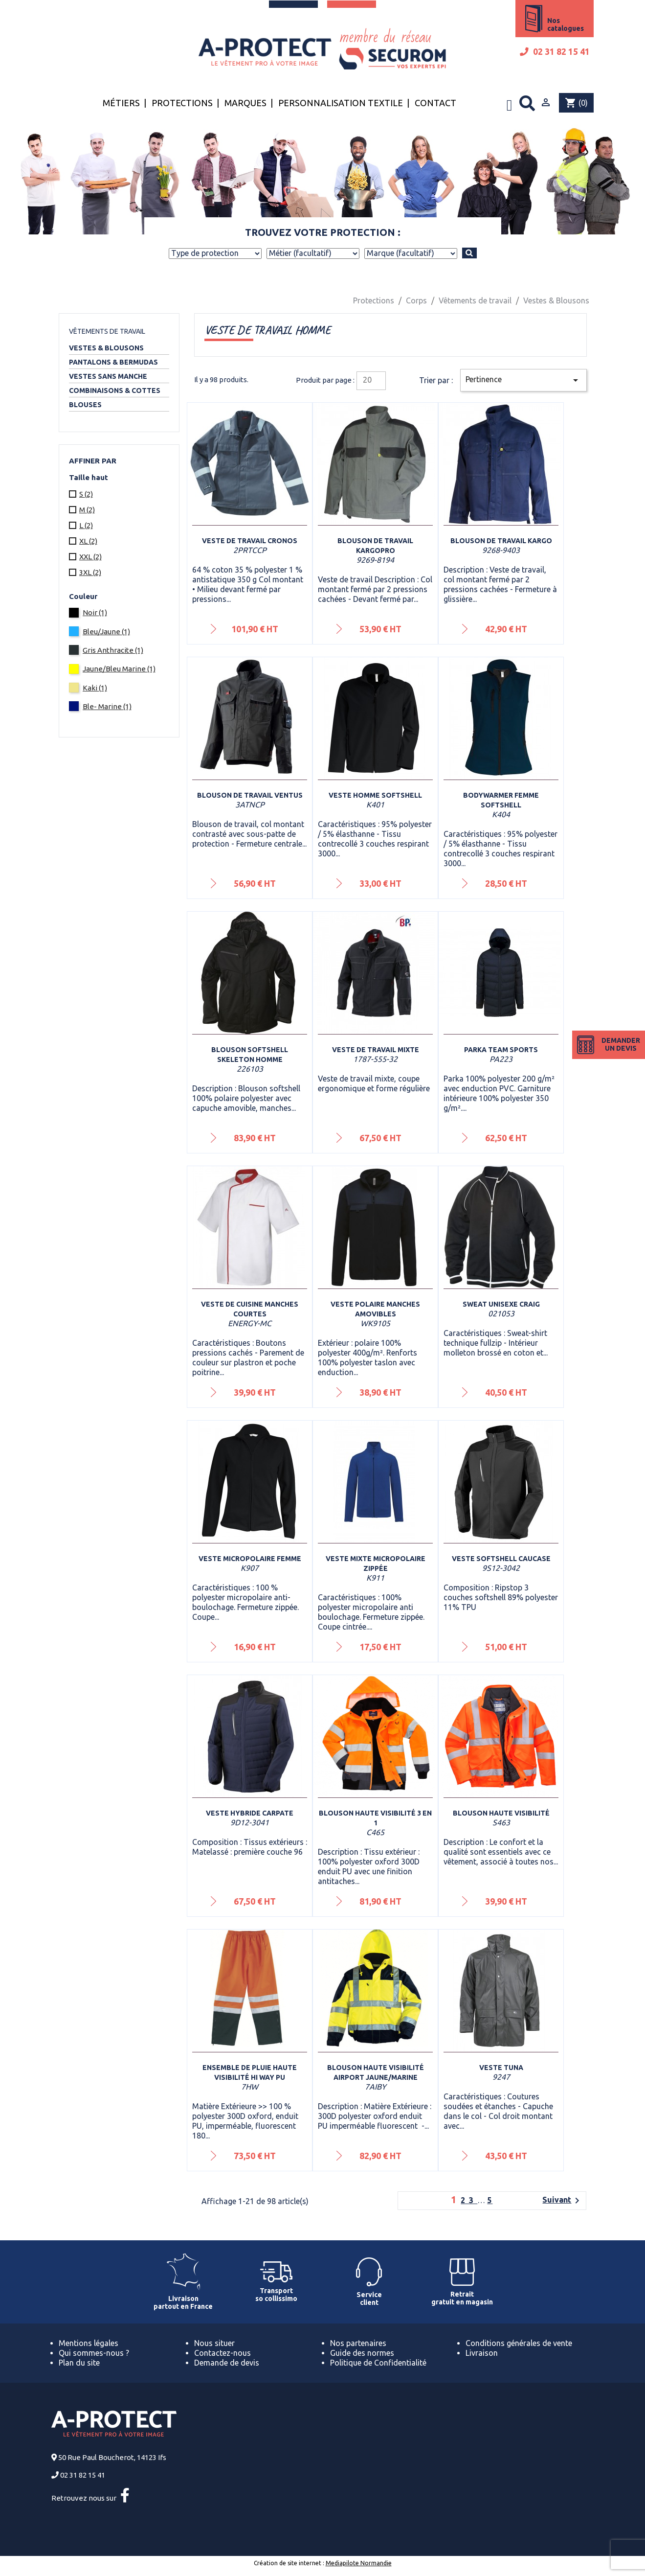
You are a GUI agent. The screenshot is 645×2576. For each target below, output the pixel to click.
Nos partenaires (358, 2343)
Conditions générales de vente (519, 2343)
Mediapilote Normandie (359, 2563)
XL (88, 541)
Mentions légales (88, 2343)
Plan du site (79, 2362)
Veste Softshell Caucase (501, 1559)
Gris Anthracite (113, 650)
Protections (182, 103)
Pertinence (523, 380)
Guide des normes (362, 2352)
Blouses (85, 405)
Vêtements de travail (107, 331)
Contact (435, 103)
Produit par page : (325, 380)
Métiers (121, 103)
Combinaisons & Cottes (114, 390)
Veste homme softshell (375, 795)
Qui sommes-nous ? (94, 2352)
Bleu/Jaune (106, 631)
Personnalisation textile (340, 103)
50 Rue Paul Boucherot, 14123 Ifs (112, 2457)
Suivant (562, 2201)
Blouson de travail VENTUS (250, 795)
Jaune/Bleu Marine (119, 669)
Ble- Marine (107, 706)
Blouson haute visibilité (501, 1813)
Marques (245, 103)
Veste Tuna (501, 2067)
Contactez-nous (222, 2352)
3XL (90, 572)
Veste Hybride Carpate (249, 1813)
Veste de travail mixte (375, 1050)
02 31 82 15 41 (555, 51)
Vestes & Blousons (106, 348)
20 (367, 379)
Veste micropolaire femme (250, 1559)
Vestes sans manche (108, 376)
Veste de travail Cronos (249, 541)
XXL (90, 556)
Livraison (482, 2352)
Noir (95, 612)
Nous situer (214, 2343)
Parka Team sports (501, 1050)
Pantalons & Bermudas (113, 362)
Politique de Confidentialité (378, 2362)
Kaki (95, 688)
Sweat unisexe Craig (501, 1304)
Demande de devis (226, 2362)
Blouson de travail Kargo (501, 541)
